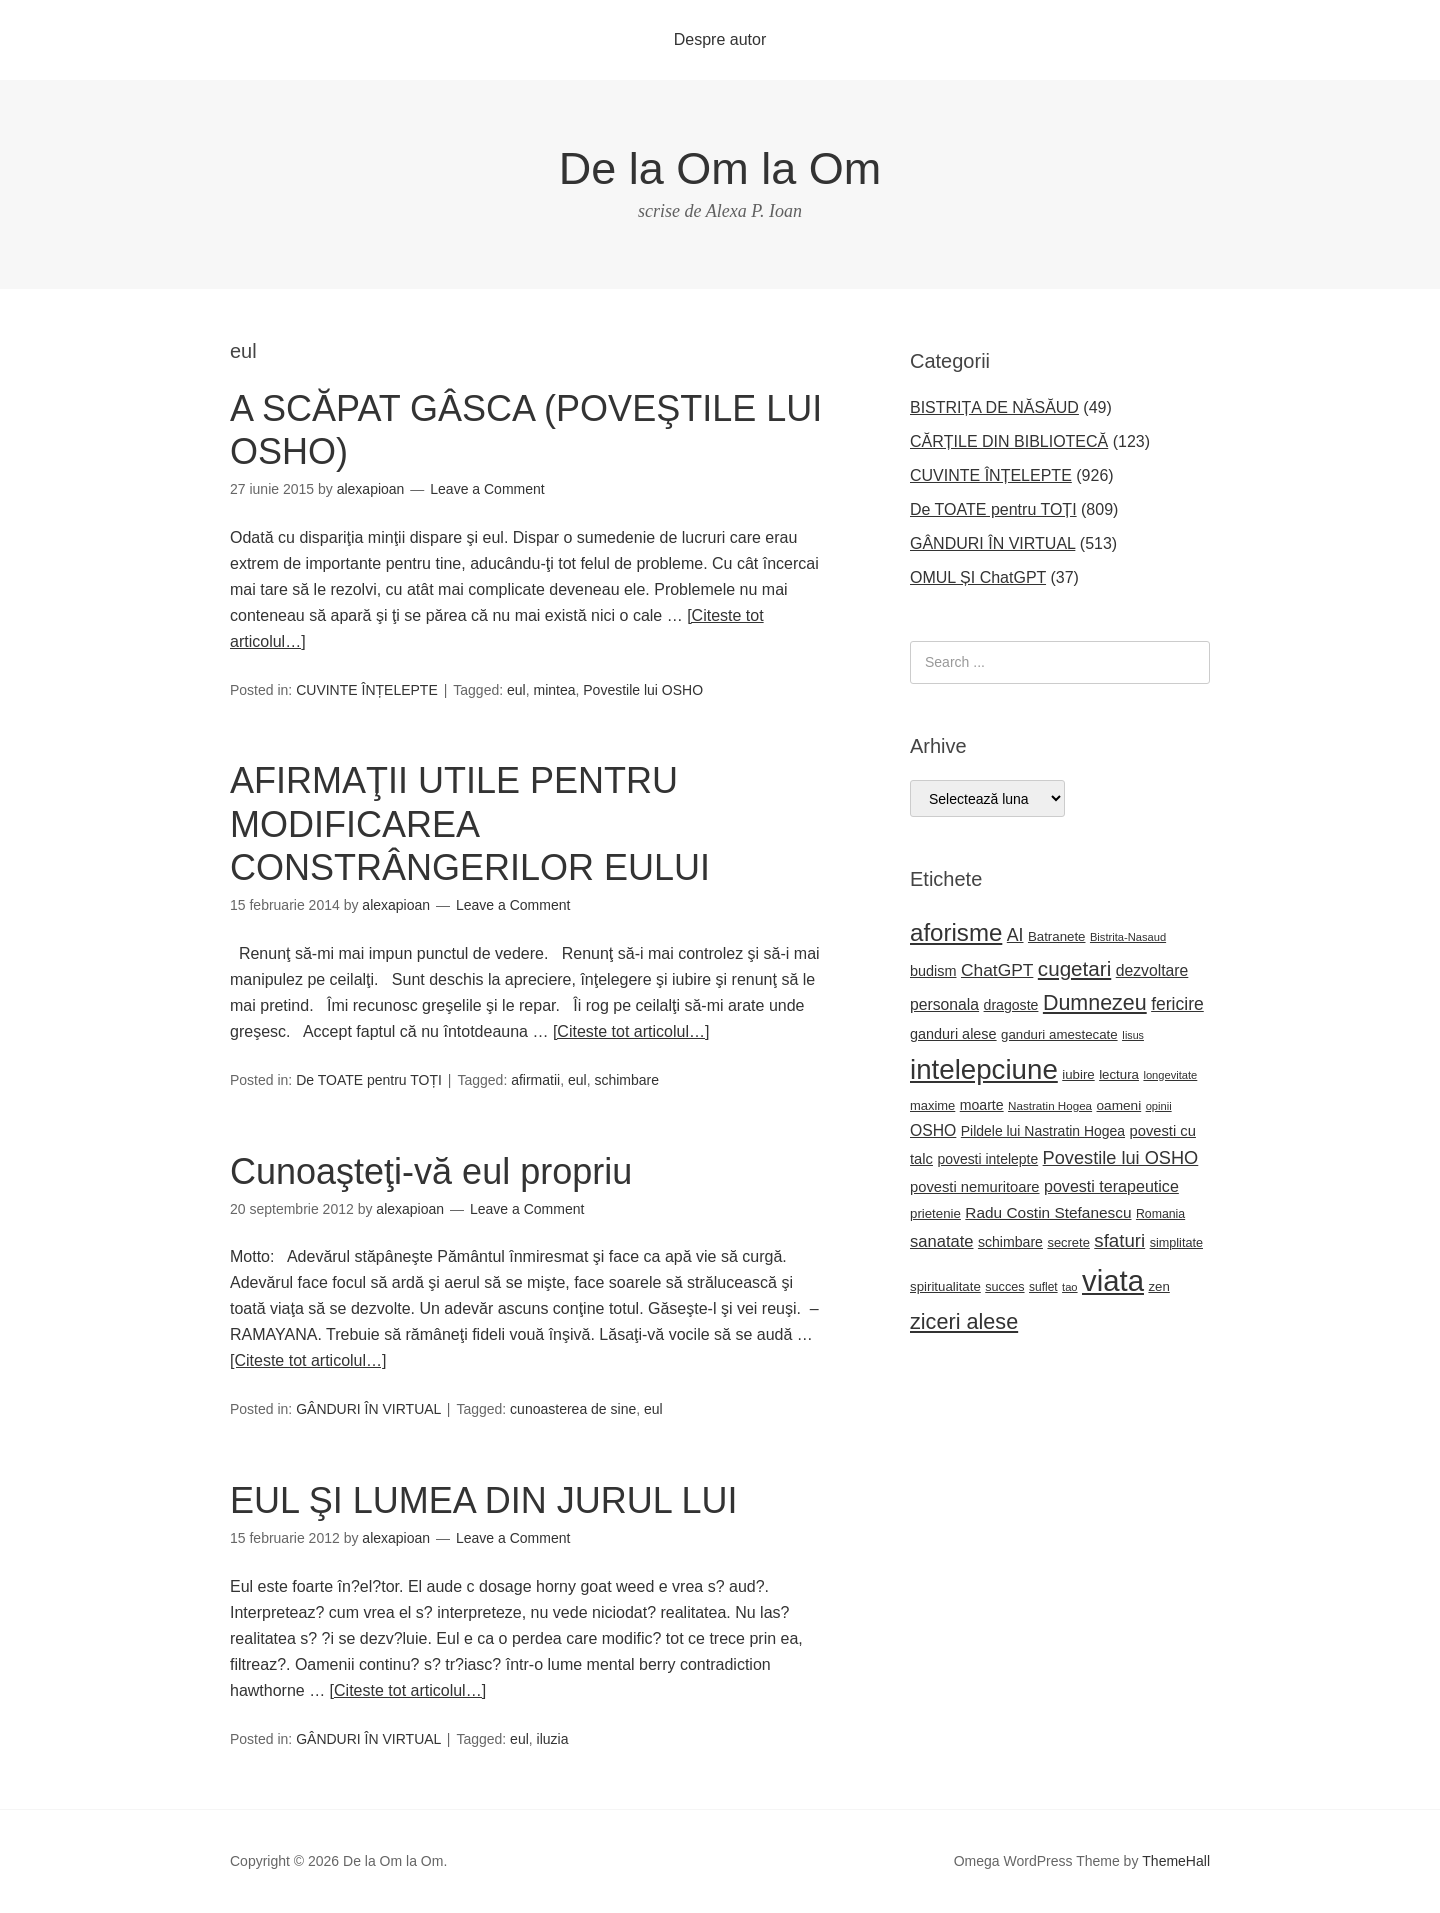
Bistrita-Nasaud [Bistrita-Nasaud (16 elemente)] (1128, 937)
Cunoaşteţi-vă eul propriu (431, 1171)
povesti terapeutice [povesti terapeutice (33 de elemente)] (1111, 1186)
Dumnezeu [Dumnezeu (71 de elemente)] (1095, 1003)
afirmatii (535, 1080)
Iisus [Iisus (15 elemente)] (1133, 1035)
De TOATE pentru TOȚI (369, 1080)
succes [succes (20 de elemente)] (1004, 1287)
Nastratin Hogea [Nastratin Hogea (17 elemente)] (1050, 1105)
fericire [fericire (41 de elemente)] (1177, 1004)
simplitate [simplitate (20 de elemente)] (1176, 1243)
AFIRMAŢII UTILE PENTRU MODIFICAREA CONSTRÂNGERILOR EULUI (470, 823)
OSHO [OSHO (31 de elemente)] (933, 1130)
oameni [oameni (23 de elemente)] (1119, 1105)
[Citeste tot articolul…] (631, 1031)
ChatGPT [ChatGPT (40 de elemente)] (997, 970)
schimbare (626, 1080)
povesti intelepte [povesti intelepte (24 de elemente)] (987, 1159)
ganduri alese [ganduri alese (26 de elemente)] (953, 1034)
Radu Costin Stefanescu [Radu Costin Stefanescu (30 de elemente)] (1048, 1212)
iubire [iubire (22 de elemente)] (1078, 1074)
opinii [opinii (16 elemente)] (1159, 1106)
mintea (554, 690)
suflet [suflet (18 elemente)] (1043, 1287)
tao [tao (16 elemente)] (1070, 1287)
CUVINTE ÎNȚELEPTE (367, 690)
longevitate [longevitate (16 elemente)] (1170, 1075)
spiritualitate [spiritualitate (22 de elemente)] (945, 1286)
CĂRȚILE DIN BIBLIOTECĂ (1009, 441)
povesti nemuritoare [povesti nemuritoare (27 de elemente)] (975, 1187)
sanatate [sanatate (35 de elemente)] (941, 1241)
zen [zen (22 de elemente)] (1158, 1286)
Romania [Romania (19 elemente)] (1160, 1214)
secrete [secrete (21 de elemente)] (1068, 1242)
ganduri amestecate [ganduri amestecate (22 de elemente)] (1059, 1034)
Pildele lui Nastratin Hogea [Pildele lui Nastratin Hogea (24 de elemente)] (1043, 1131)
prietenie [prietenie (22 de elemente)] (935, 1213)
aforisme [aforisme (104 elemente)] (956, 932)
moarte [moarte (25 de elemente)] (982, 1105)
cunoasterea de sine (573, 1409)
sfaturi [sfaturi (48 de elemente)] (1119, 1240)
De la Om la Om (720, 168)
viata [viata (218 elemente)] (1113, 1280)
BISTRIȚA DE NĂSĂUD (994, 407)
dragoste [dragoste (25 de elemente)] (1011, 1005)
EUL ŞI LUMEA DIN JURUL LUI (483, 1500)
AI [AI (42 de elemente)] (1015, 935)
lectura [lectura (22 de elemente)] (1119, 1074)
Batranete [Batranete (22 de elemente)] (1057, 936)
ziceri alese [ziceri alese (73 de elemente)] (964, 1321)
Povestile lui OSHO (643, 690)
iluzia (553, 1739)
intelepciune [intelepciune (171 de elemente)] (984, 1069)
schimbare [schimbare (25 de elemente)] (1010, 1242)
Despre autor (720, 39)
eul (516, 690)
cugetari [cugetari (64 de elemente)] (1074, 968)
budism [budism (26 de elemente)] (933, 971)
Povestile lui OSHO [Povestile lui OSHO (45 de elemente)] (1121, 1158)
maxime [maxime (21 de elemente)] (932, 1105)
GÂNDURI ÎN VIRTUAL (368, 1409)
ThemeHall (1176, 1861)
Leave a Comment (487, 489)
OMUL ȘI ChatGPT (978, 577)
